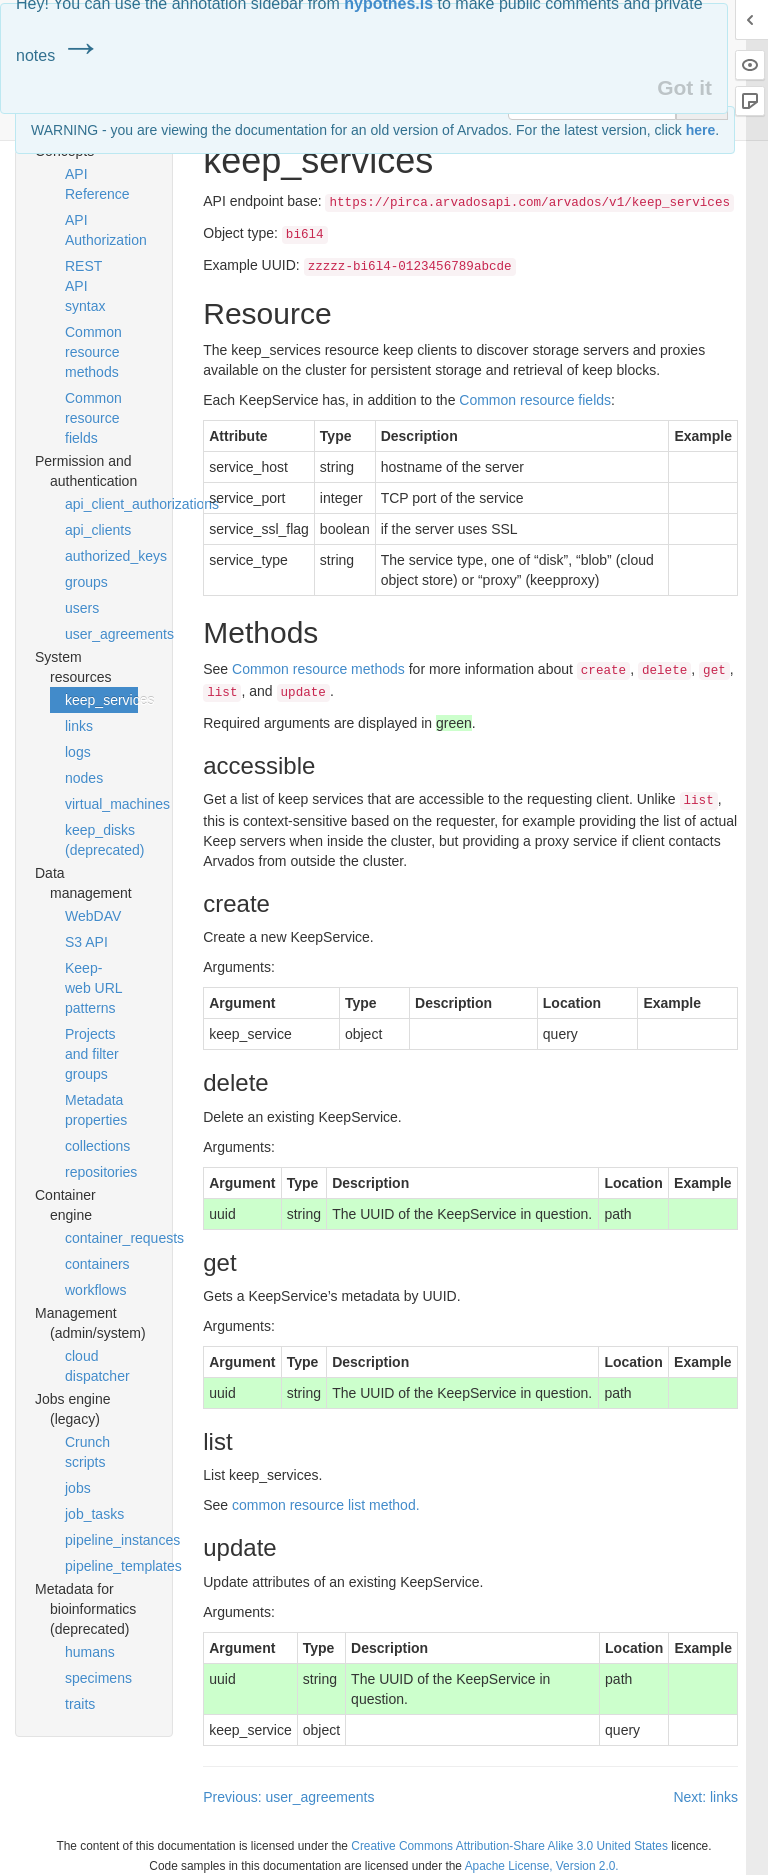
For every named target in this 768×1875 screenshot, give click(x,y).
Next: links (705, 1797)
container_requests (101, 1238)
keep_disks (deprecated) (101, 840)
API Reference (97, 184)
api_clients (98, 530)
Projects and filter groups (92, 1054)
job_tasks (94, 1514)
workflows (95, 1290)
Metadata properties (96, 1110)
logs (78, 752)
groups (86, 582)
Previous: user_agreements (288, 1797)
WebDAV (93, 916)
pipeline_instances (101, 1540)
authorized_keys (101, 556)
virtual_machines (101, 804)
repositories (101, 1172)
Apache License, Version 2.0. (542, 1866)
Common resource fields (93, 418)
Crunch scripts (87, 1452)
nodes (84, 778)
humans (90, 1652)
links (79, 726)
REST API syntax (85, 286)
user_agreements (101, 634)
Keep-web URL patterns (93, 988)
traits (80, 1704)
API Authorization (101, 230)
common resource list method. (326, 1505)
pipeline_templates (101, 1566)
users (82, 608)
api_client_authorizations (101, 504)
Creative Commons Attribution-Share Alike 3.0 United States (509, 1846)
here (701, 130)
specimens (98, 1678)
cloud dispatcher (97, 1366)
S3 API (86, 942)
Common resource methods (93, 352)
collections (97, 1146)
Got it (684, 87)
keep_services (101, 700)
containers (97, 1264)
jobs (78, 1488)
